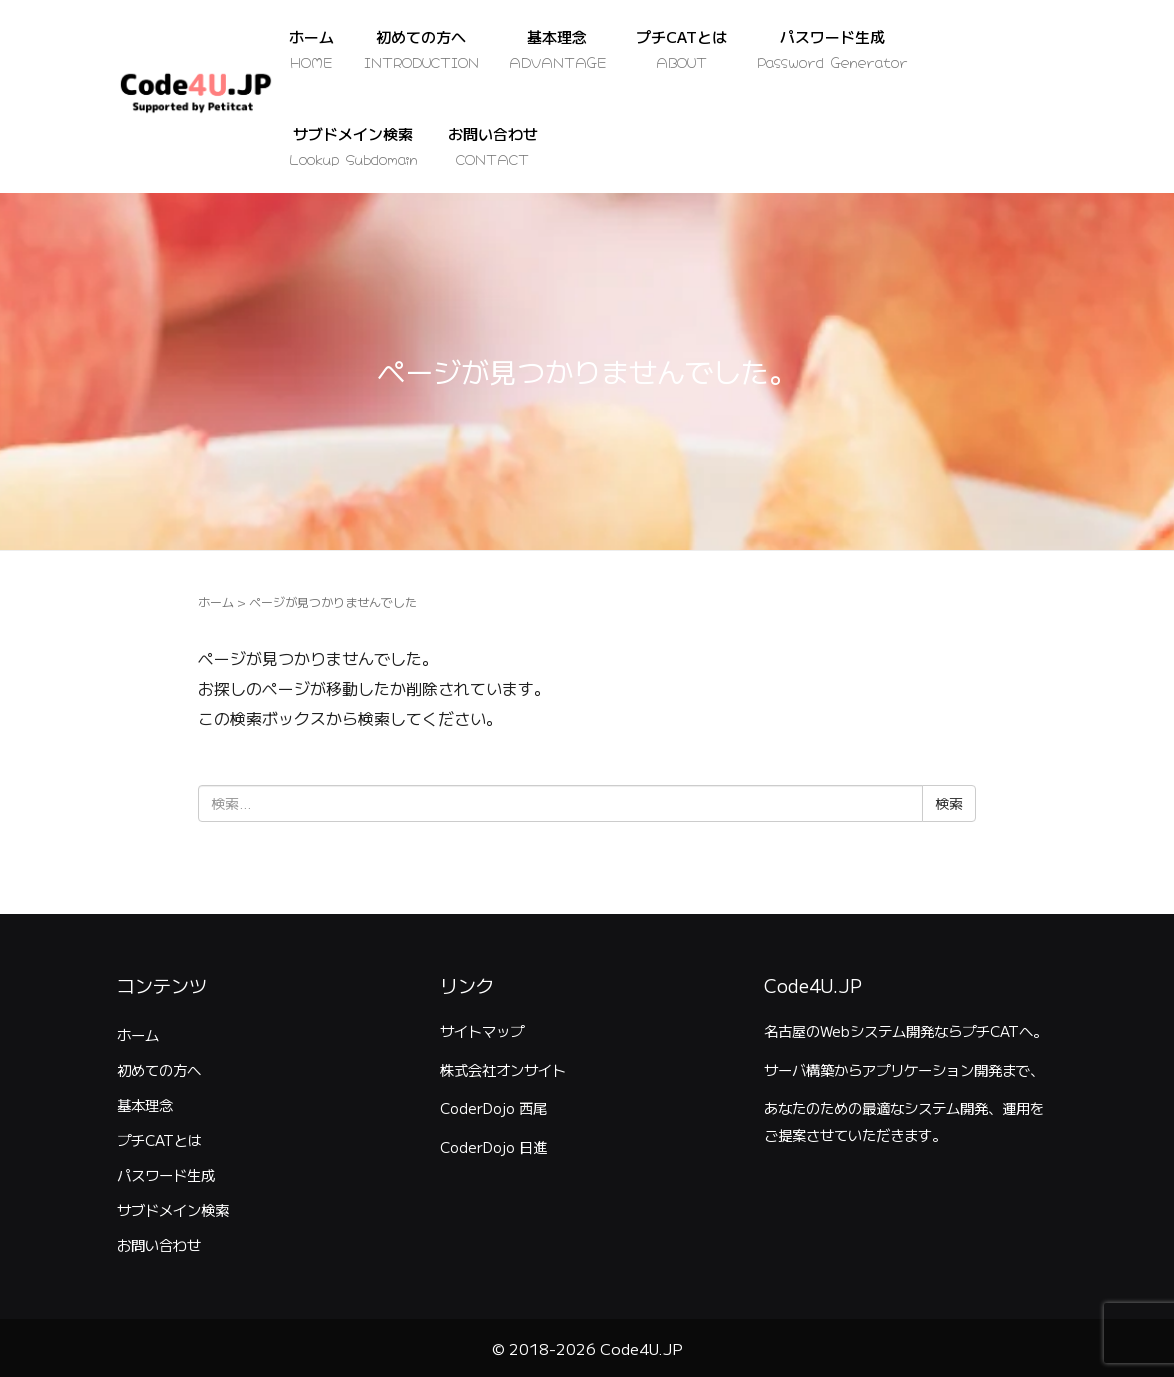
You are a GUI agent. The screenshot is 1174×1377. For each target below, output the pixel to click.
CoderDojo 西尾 (493, 1107)
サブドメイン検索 (173, 1209)
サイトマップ (482, 1030)
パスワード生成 (166, 1174)
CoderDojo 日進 (493, 1146)
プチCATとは (159, 1139)
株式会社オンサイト (503, 1069)
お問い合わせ (159, 1244)
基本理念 (145, 1104)
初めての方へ (159, 1069)
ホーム (216, 601)
